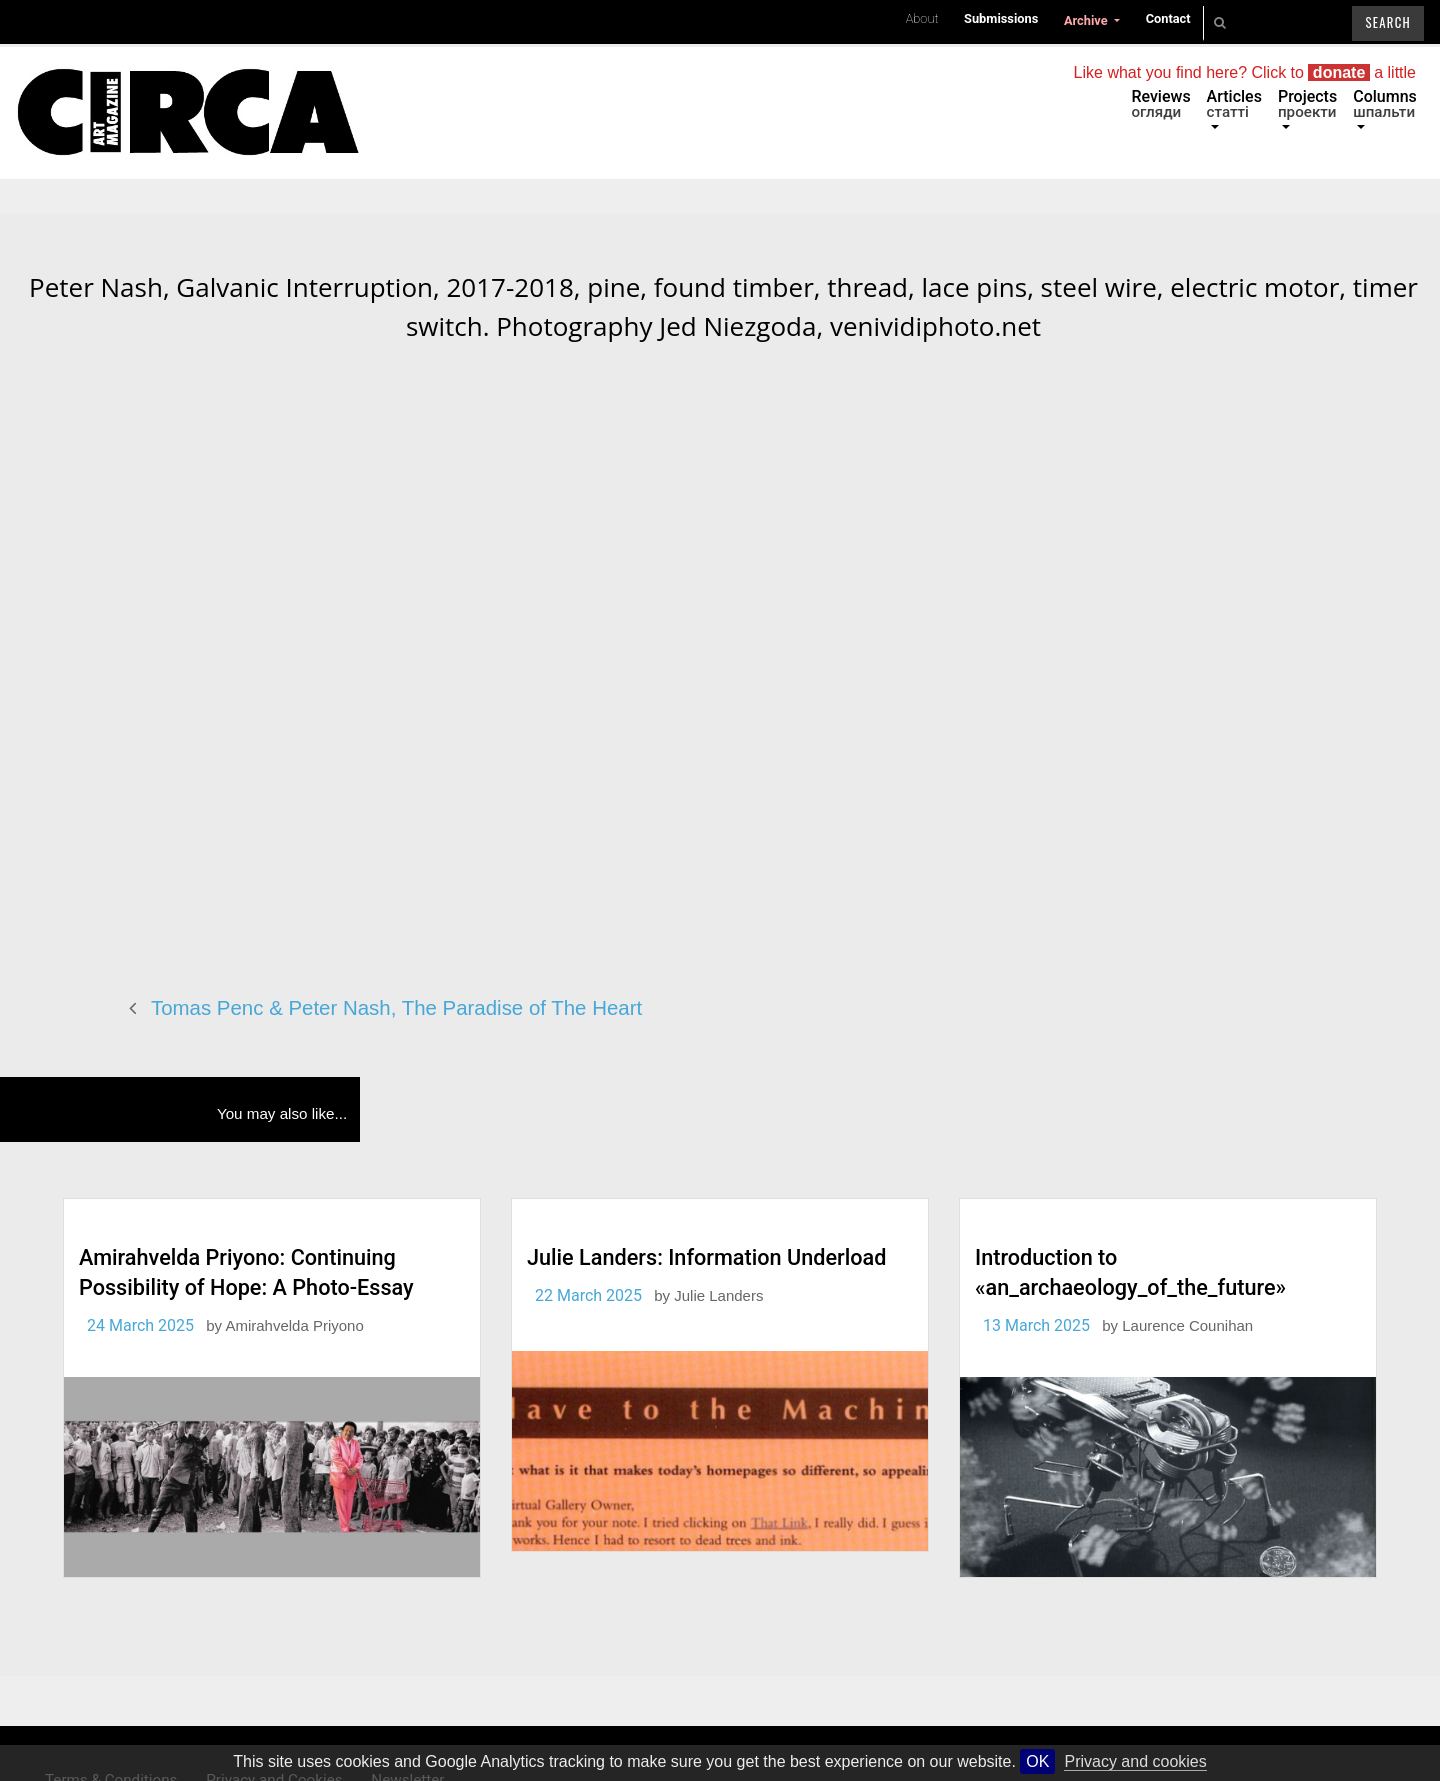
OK (1037, 1761)
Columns (1385, 104)
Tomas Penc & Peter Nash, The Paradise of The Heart (396, 1007)
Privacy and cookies (1135, 1761)
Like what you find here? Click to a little (1245, 72)
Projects (1307, 104)
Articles (1234, 104)
